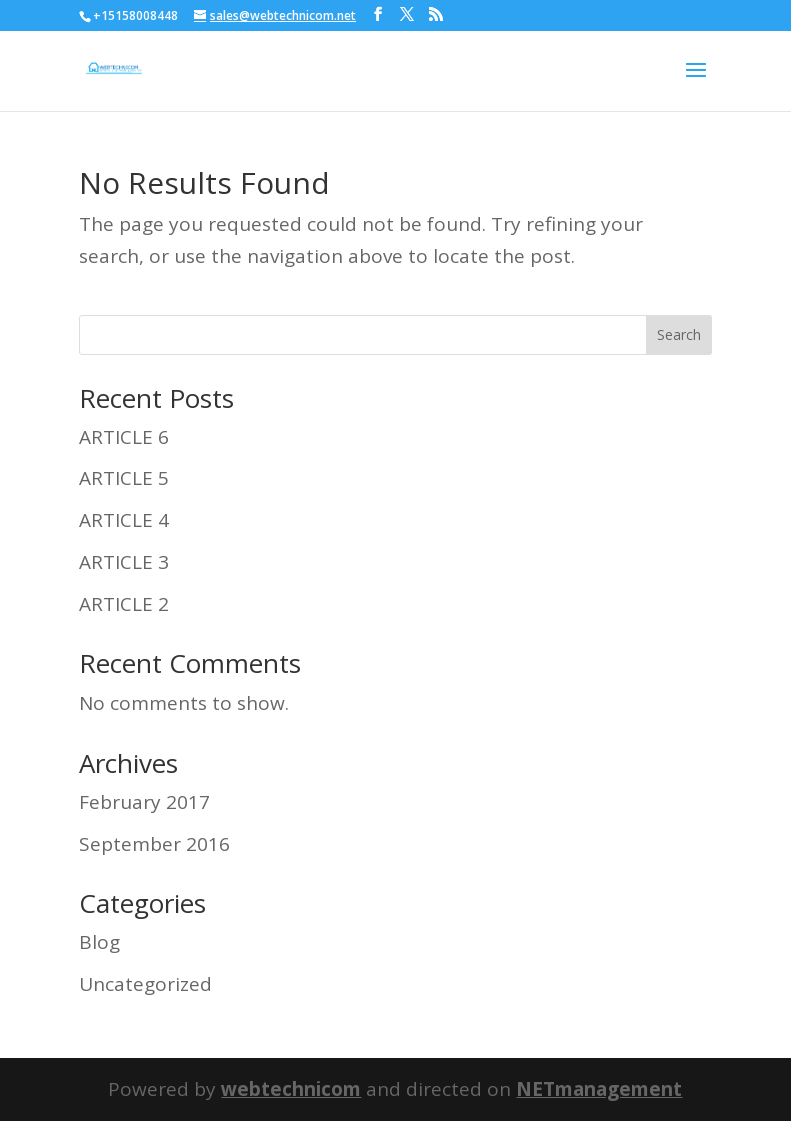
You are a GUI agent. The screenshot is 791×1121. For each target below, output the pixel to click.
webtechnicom (291, 1089)
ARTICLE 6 (124, 437)
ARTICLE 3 (124, 562)
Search (679, 334)
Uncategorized (145, 984)
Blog (99, 942)
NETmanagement (599, 1089)
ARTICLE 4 (124, 520)
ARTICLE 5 (124, 478)
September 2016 (154, 844)
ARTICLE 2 (124, 604)
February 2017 (144, 802)
